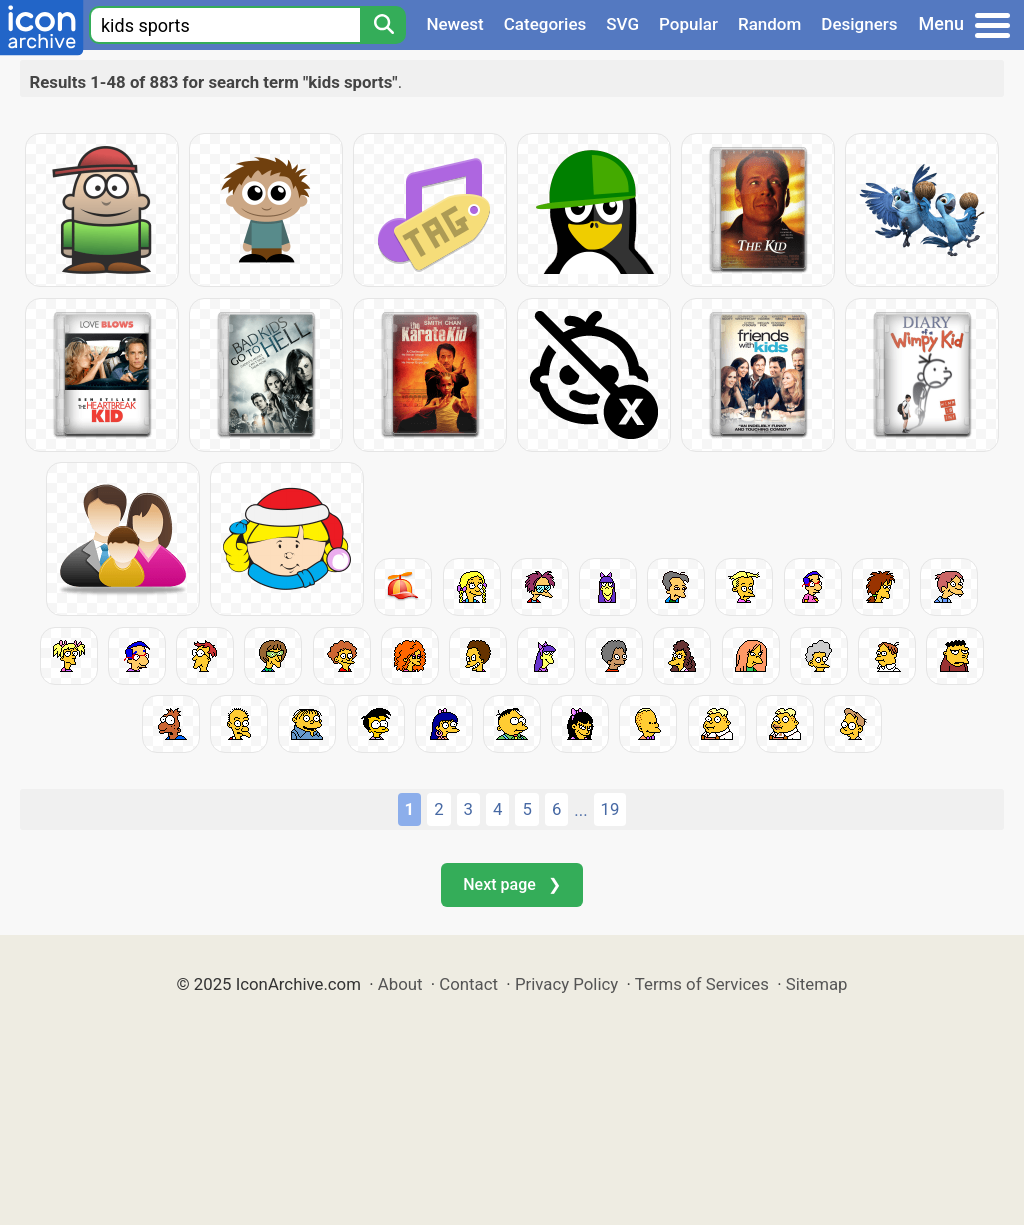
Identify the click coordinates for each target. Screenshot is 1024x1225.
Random (769, 24)
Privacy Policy (566, 984)
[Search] (383, 25)
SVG (622, 24)
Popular (688, 24)
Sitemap (817, 984)
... (580, 810)
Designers (859, 24)
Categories (545, 24)
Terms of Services (702, 984)
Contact (468, 984)
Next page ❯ (511, 884)
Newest (454, 24)
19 (610, 809)
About (400, 984)
